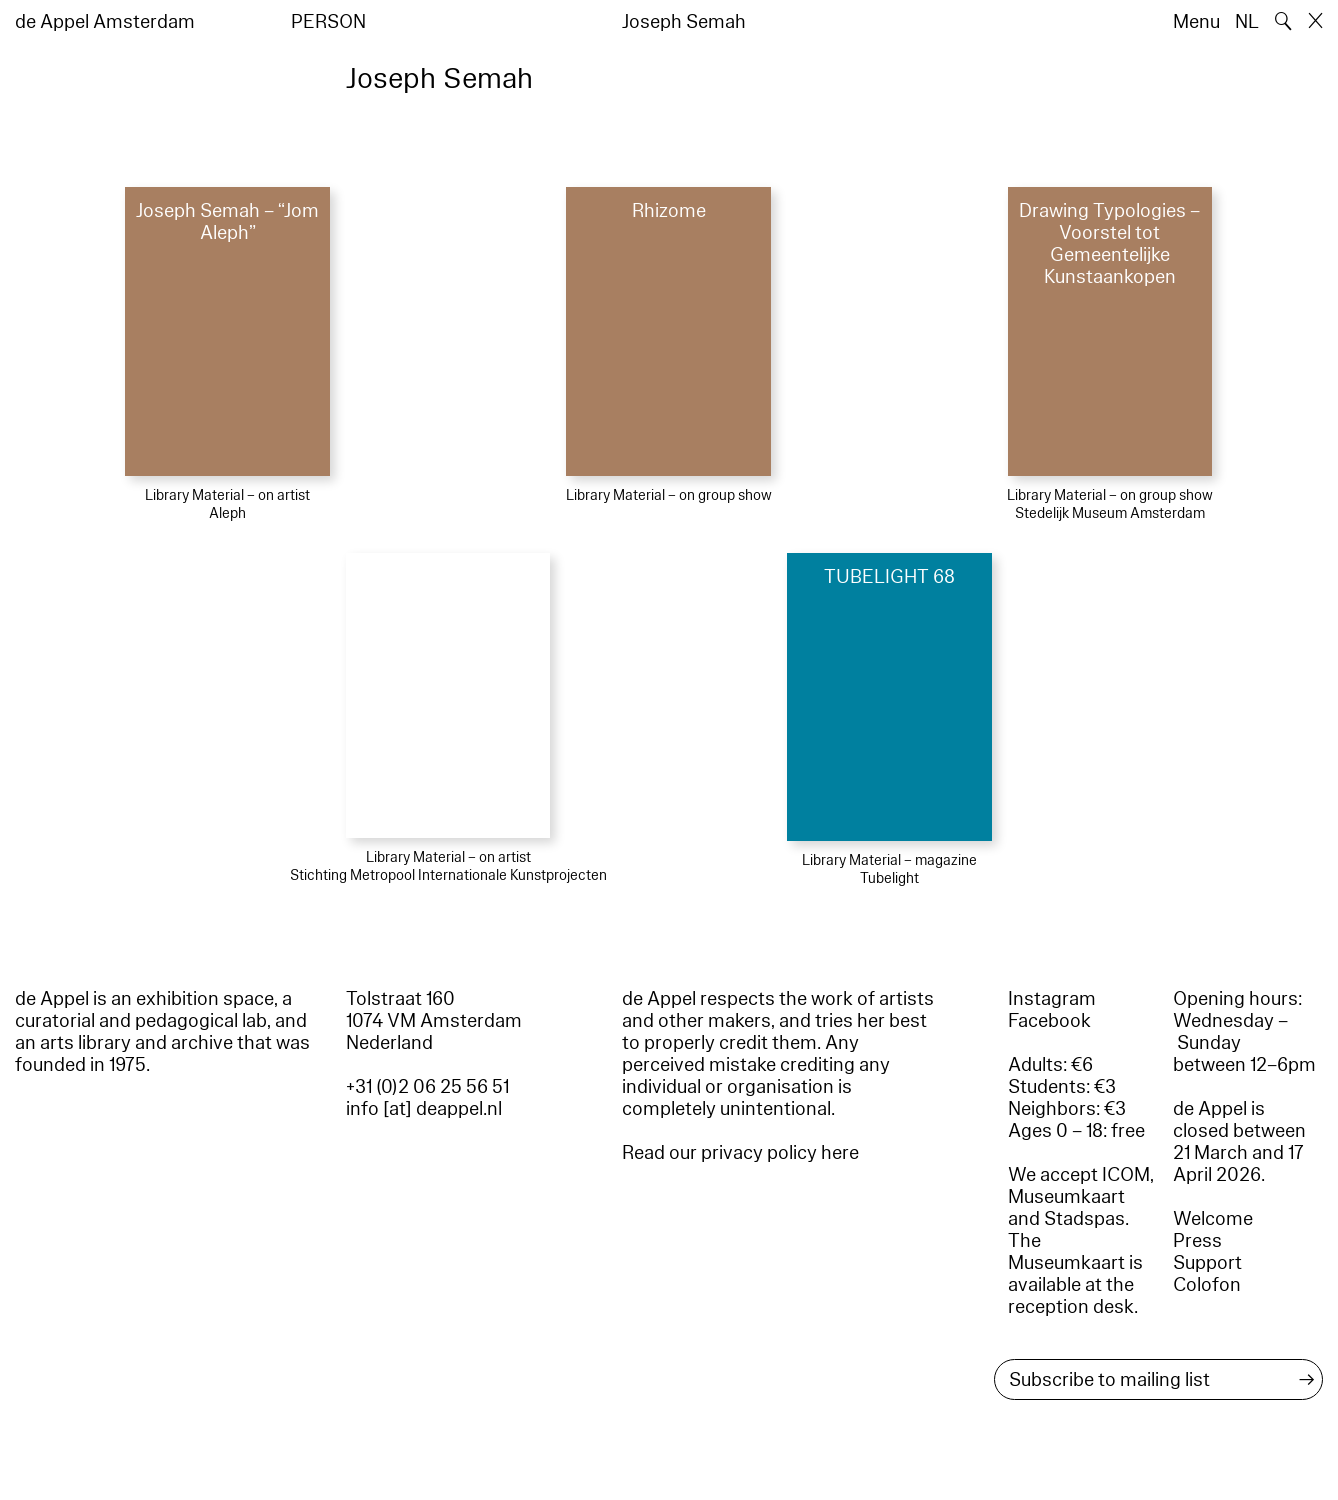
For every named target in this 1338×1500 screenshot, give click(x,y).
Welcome (1213, 1219)
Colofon (1207, 1285)
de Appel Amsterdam (105, 22)
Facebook (1049, 1021)
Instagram (1052, 999)
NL (1247, 22)
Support (1207, 1263)
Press (1197, 1241)
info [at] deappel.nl (424, 1109)
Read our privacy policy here (740, 1153)
